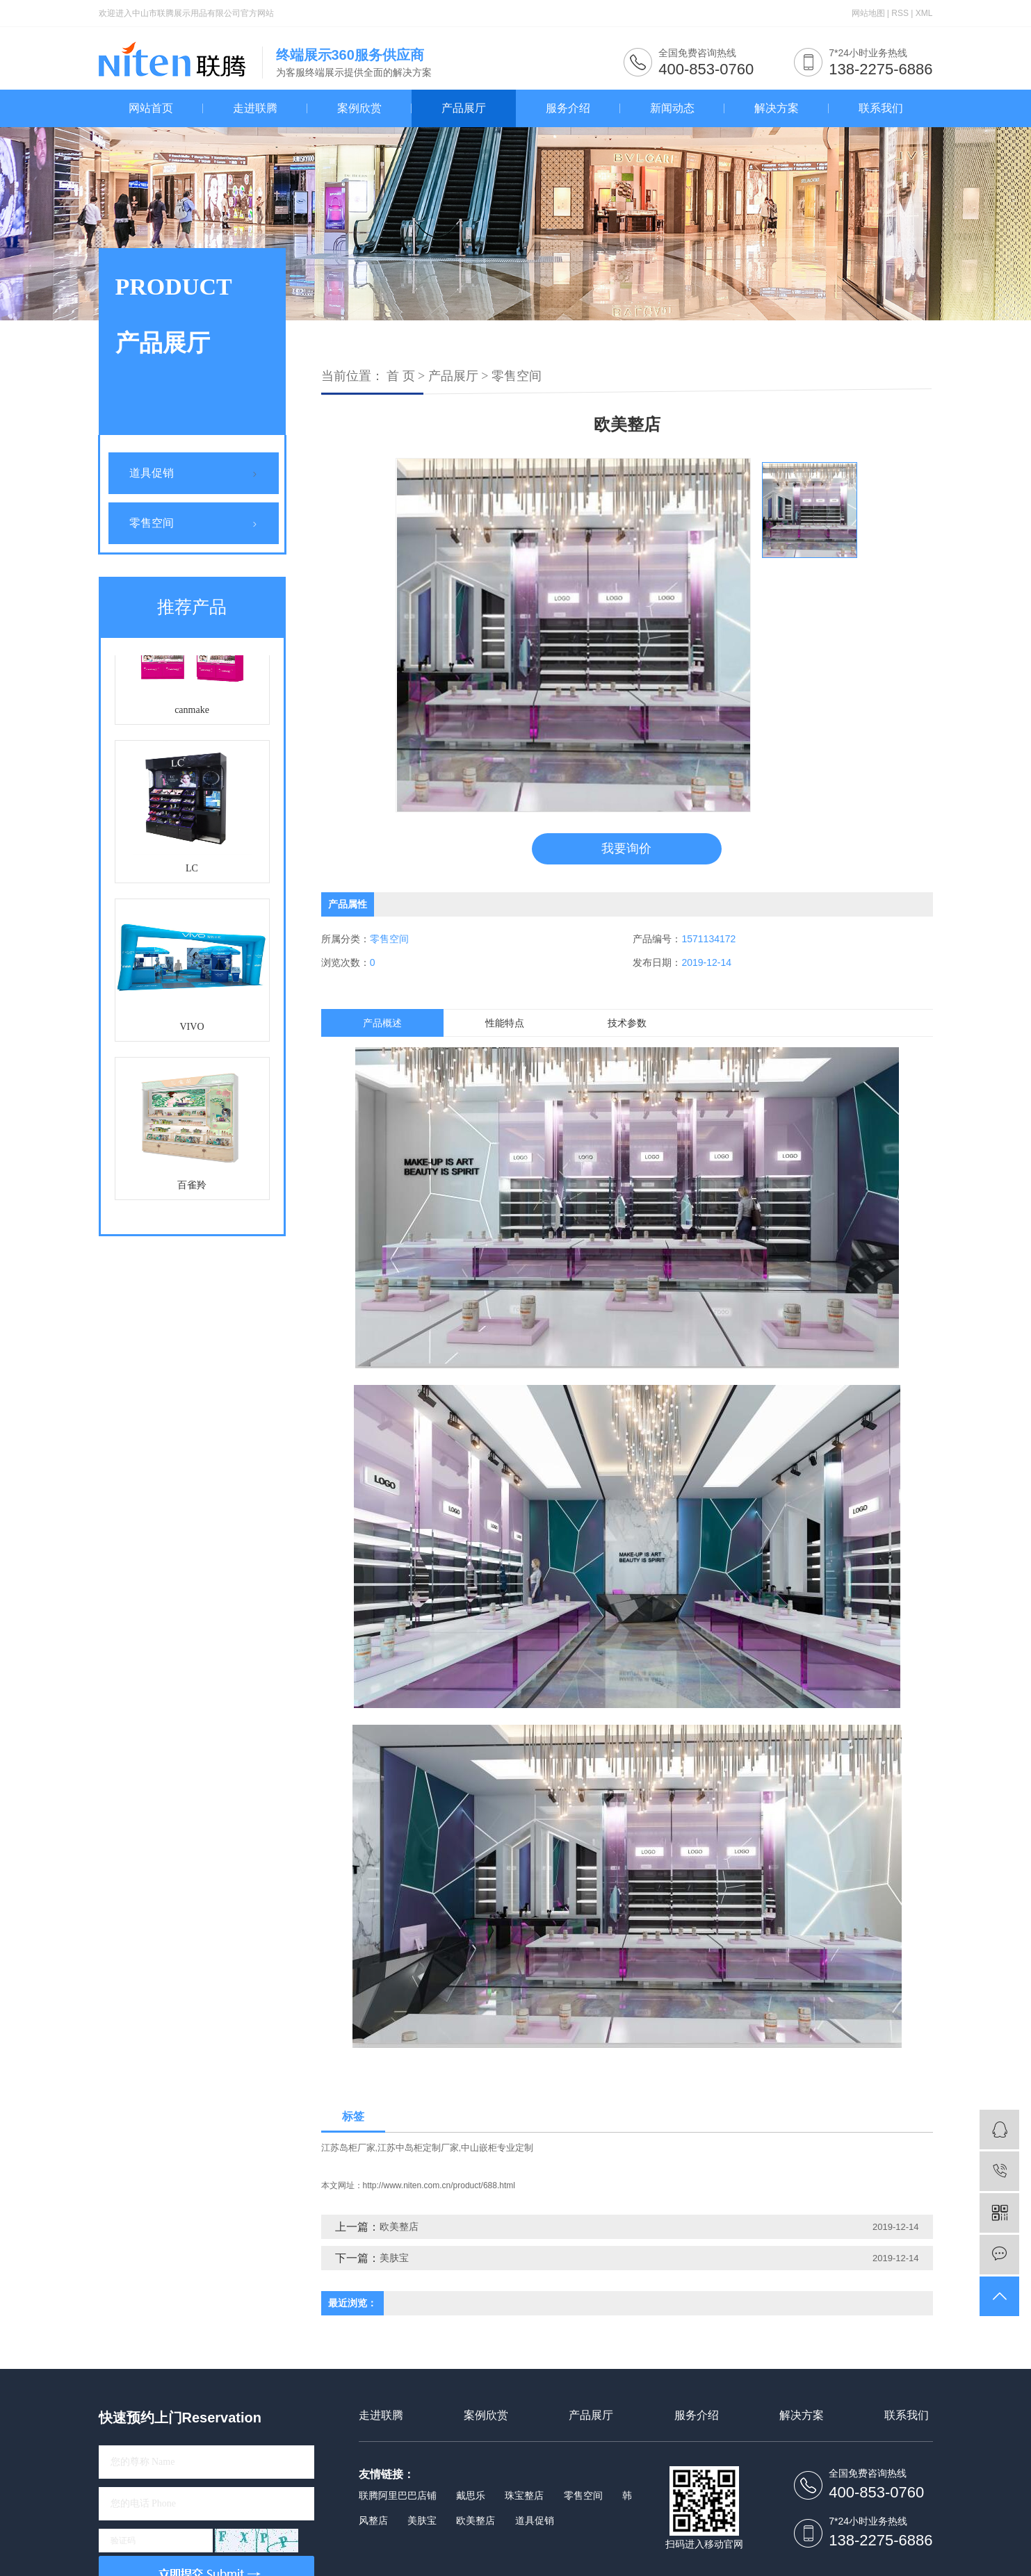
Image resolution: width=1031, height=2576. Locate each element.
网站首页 (151, 108)
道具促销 (151, 473)
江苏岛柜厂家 (348, 2147)
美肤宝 (394, 2257)
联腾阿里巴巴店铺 (398, 2495)
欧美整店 (399, 2226)
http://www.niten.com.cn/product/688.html (439, 2185)
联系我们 (881, 108)
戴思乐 (470, 2495)
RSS (900, 13)
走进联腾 (255, 108)
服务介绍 (568, 108)
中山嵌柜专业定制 (497, 2147)
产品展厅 (463, 108)
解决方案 (776, 108)
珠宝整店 (524, 2495)
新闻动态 (672, 108)
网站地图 (868, 13)
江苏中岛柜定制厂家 (418, 2147)
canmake (191, 714)
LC (192, 873)
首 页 (401, 376)
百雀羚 (191, 1190)
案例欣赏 (359, 108)
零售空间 (151, 523)
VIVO (192, 1031)
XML (924, 13)
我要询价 (626, 848)
